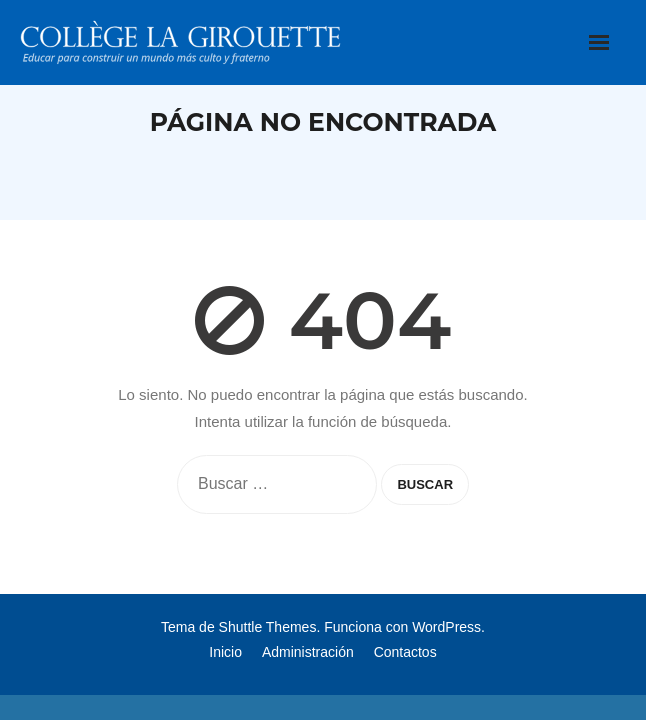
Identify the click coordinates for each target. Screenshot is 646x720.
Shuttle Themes (268, 627)
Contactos (405, 652)
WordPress (446, 627)
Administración (308, 652)
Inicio (225, 652)
